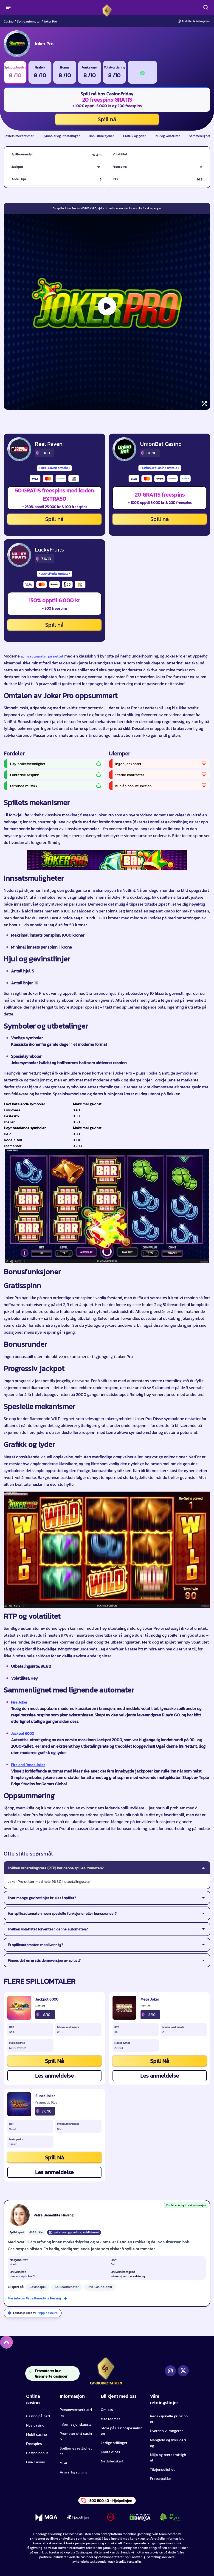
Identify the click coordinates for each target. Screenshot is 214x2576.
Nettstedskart (112, 2461)
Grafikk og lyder (134, 136)
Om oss (107, 2409)
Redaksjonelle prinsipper (169, 2418)
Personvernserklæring (76, 2412)
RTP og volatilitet (167, 136)
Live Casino (35, 2462)
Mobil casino (36, 2434)
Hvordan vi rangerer (166, 2430)
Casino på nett (38, 2416)
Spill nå (107, 119)
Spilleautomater (29, 21)
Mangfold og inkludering (168, 2442)
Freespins (34, 2443)
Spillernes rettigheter (76, 2450)
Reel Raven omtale (54, 468)
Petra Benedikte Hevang (53, 2215)
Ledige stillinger (114, 2442)
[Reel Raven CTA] (19, 449)
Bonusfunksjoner (101, 136)
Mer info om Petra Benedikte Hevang (34, 2298)
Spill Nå (54, 2061)
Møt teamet (110, 2419)
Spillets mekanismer (19, 136)
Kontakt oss (110, 2452)
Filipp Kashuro (47, 2312)
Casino (9, 21)
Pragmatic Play (46, 2102)
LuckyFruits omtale (54, 573)
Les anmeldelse (54, 2076)
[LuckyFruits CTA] (19, 555)
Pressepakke (160, 2478)
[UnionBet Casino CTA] (124, 449)
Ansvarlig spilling (73, 2472)
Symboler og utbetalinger (61, 136)
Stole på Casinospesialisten (121, 2430)
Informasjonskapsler (76, 2424)
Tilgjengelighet (162, 2469)
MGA (63, 2463)
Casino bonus (37, 2453)
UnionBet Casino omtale (159, 468)
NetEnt (40, 2006)
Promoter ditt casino (76, 2436)
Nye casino (35, 2425)
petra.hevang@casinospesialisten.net (74, 2232)
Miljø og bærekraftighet (168, 2457)
